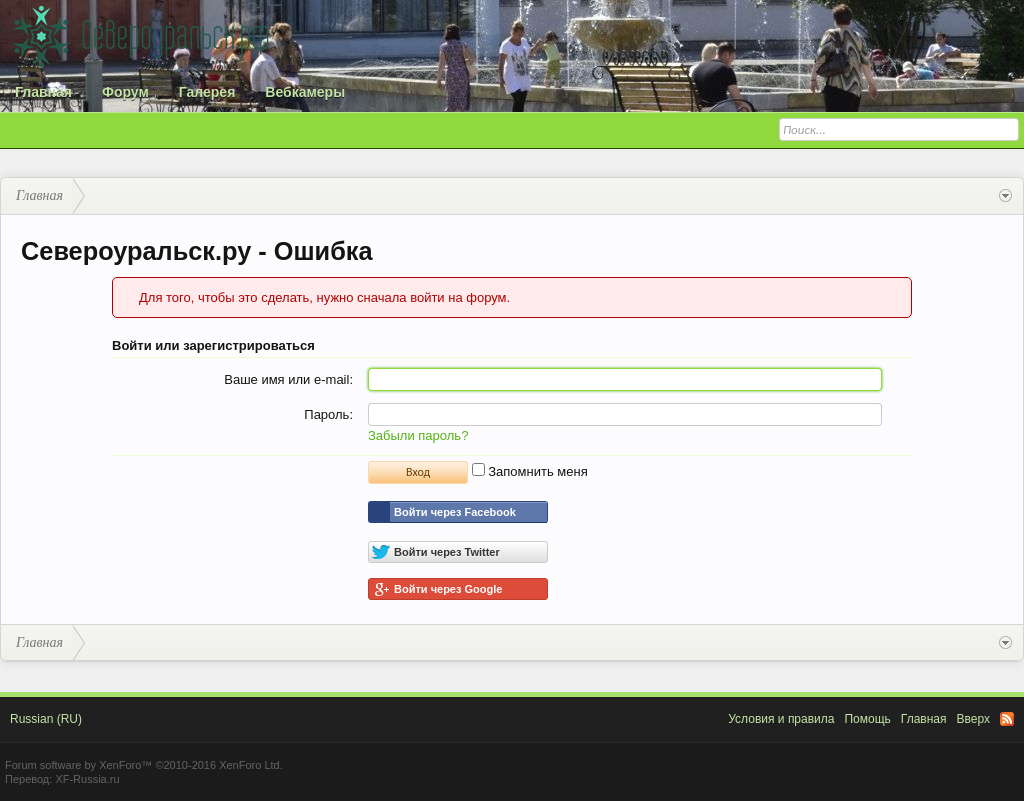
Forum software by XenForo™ (144, 765)
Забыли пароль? (418, 435)
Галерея (207, 92)
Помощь (867, 719)
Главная (43, 92)
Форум (125, 92)
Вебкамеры (305, 92)
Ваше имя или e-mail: (288, 379)
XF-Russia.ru (87, 779)
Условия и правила (781, 719)
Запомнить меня (530, 471)
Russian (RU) (46, 719)
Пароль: (328, 414)
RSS (1007, 719)
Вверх (973, 719)
